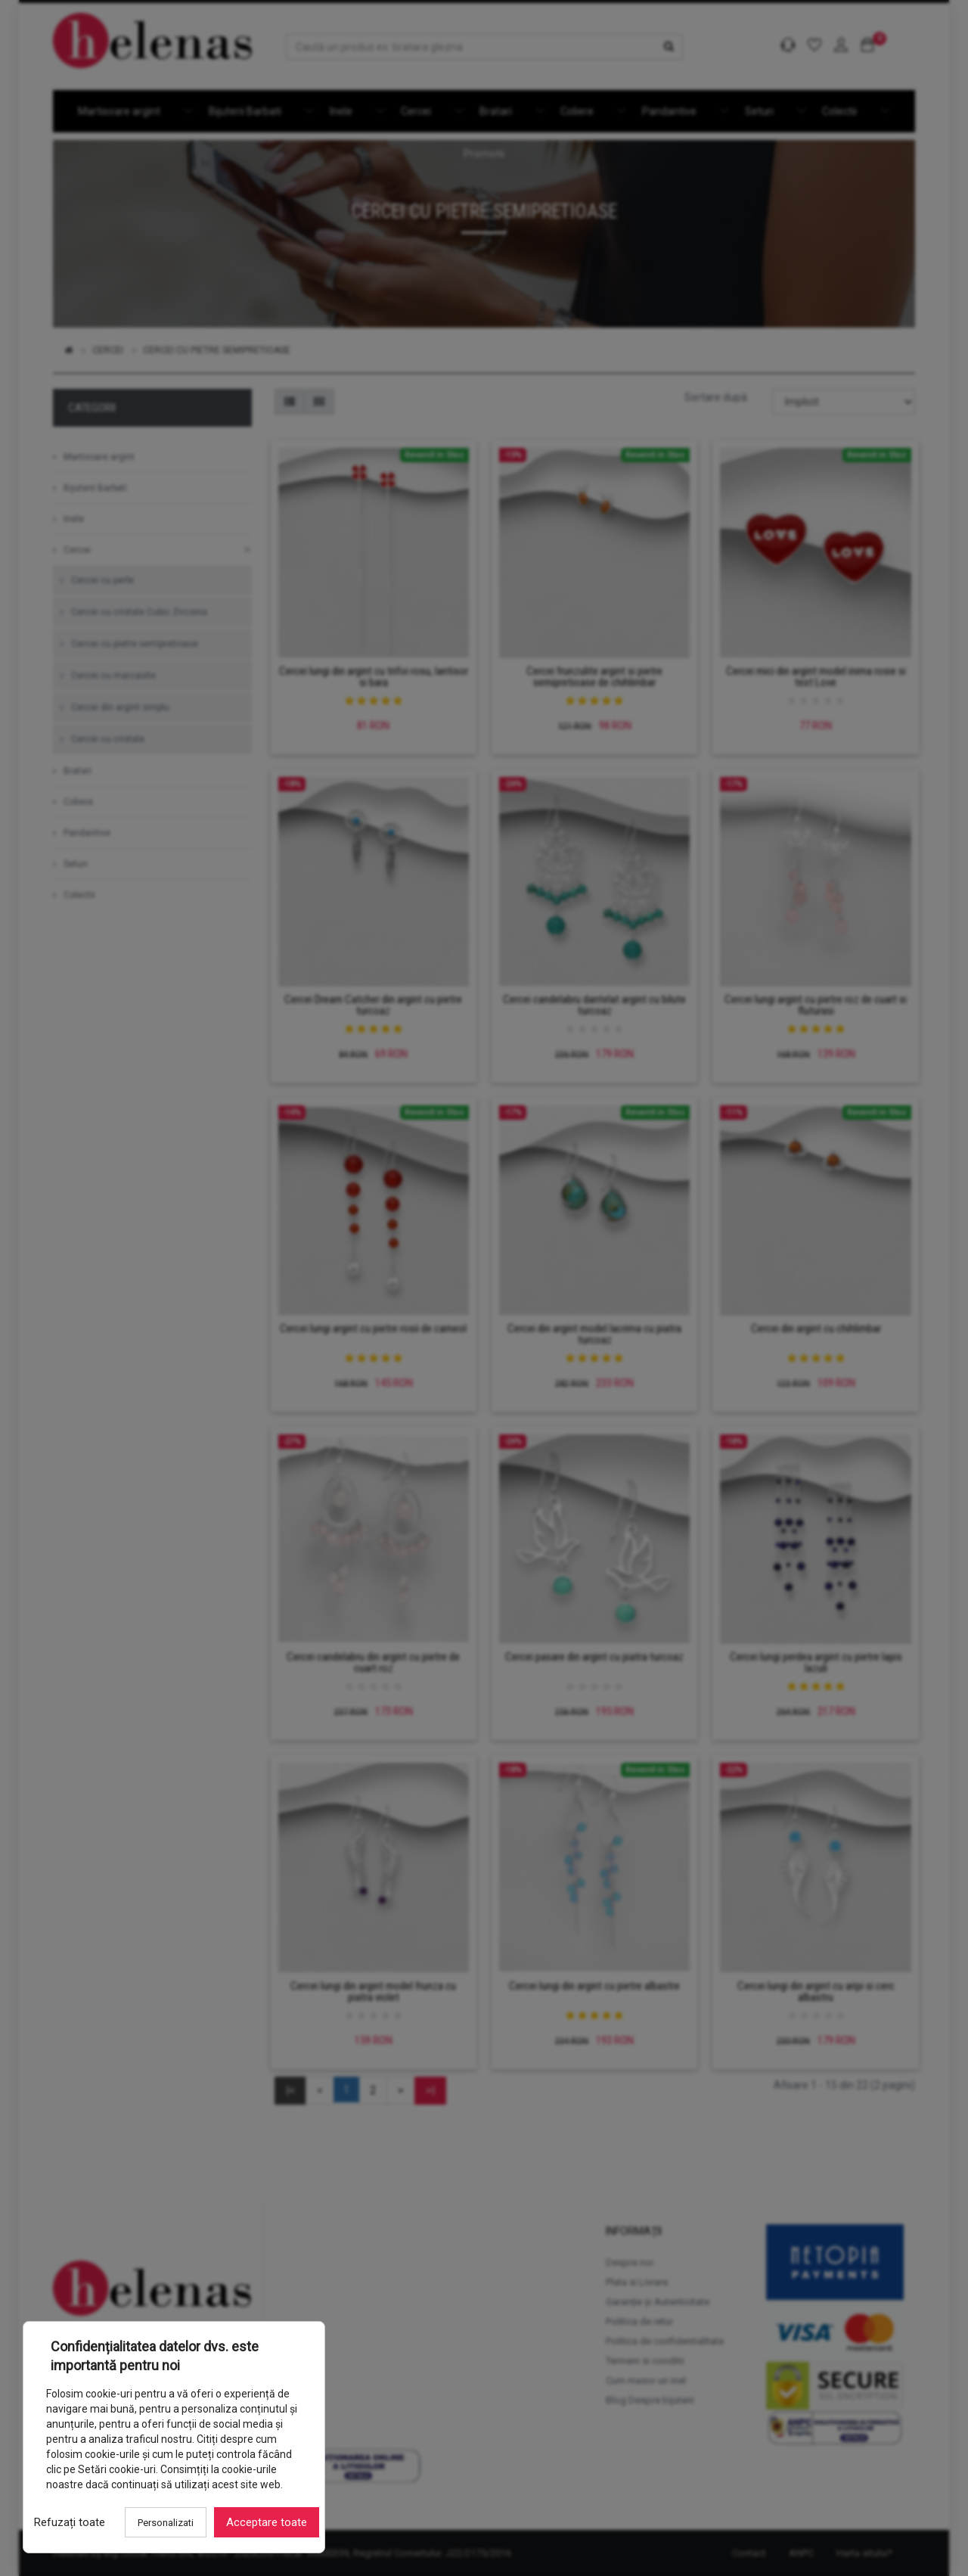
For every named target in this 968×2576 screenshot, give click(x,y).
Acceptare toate (266, 2522)
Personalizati (166, 2522)
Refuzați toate (69, 2522)
